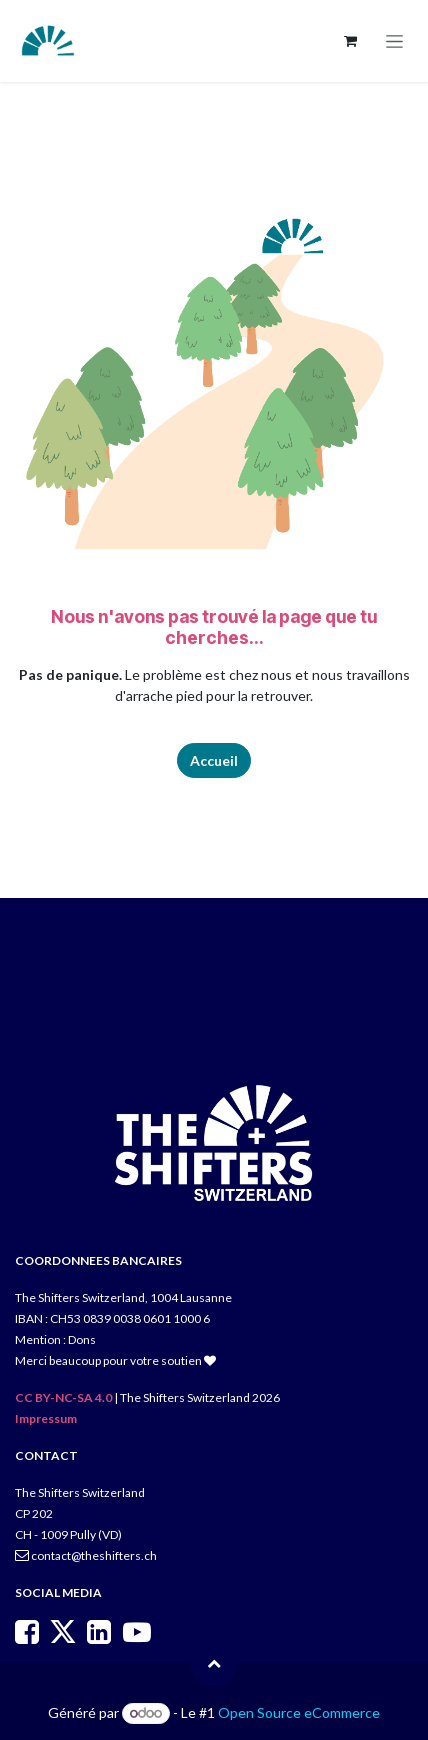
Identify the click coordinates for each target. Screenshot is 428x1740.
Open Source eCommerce (299, 1712)
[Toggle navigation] (394, 41)
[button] (214, 1663)
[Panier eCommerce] (350, 41)
